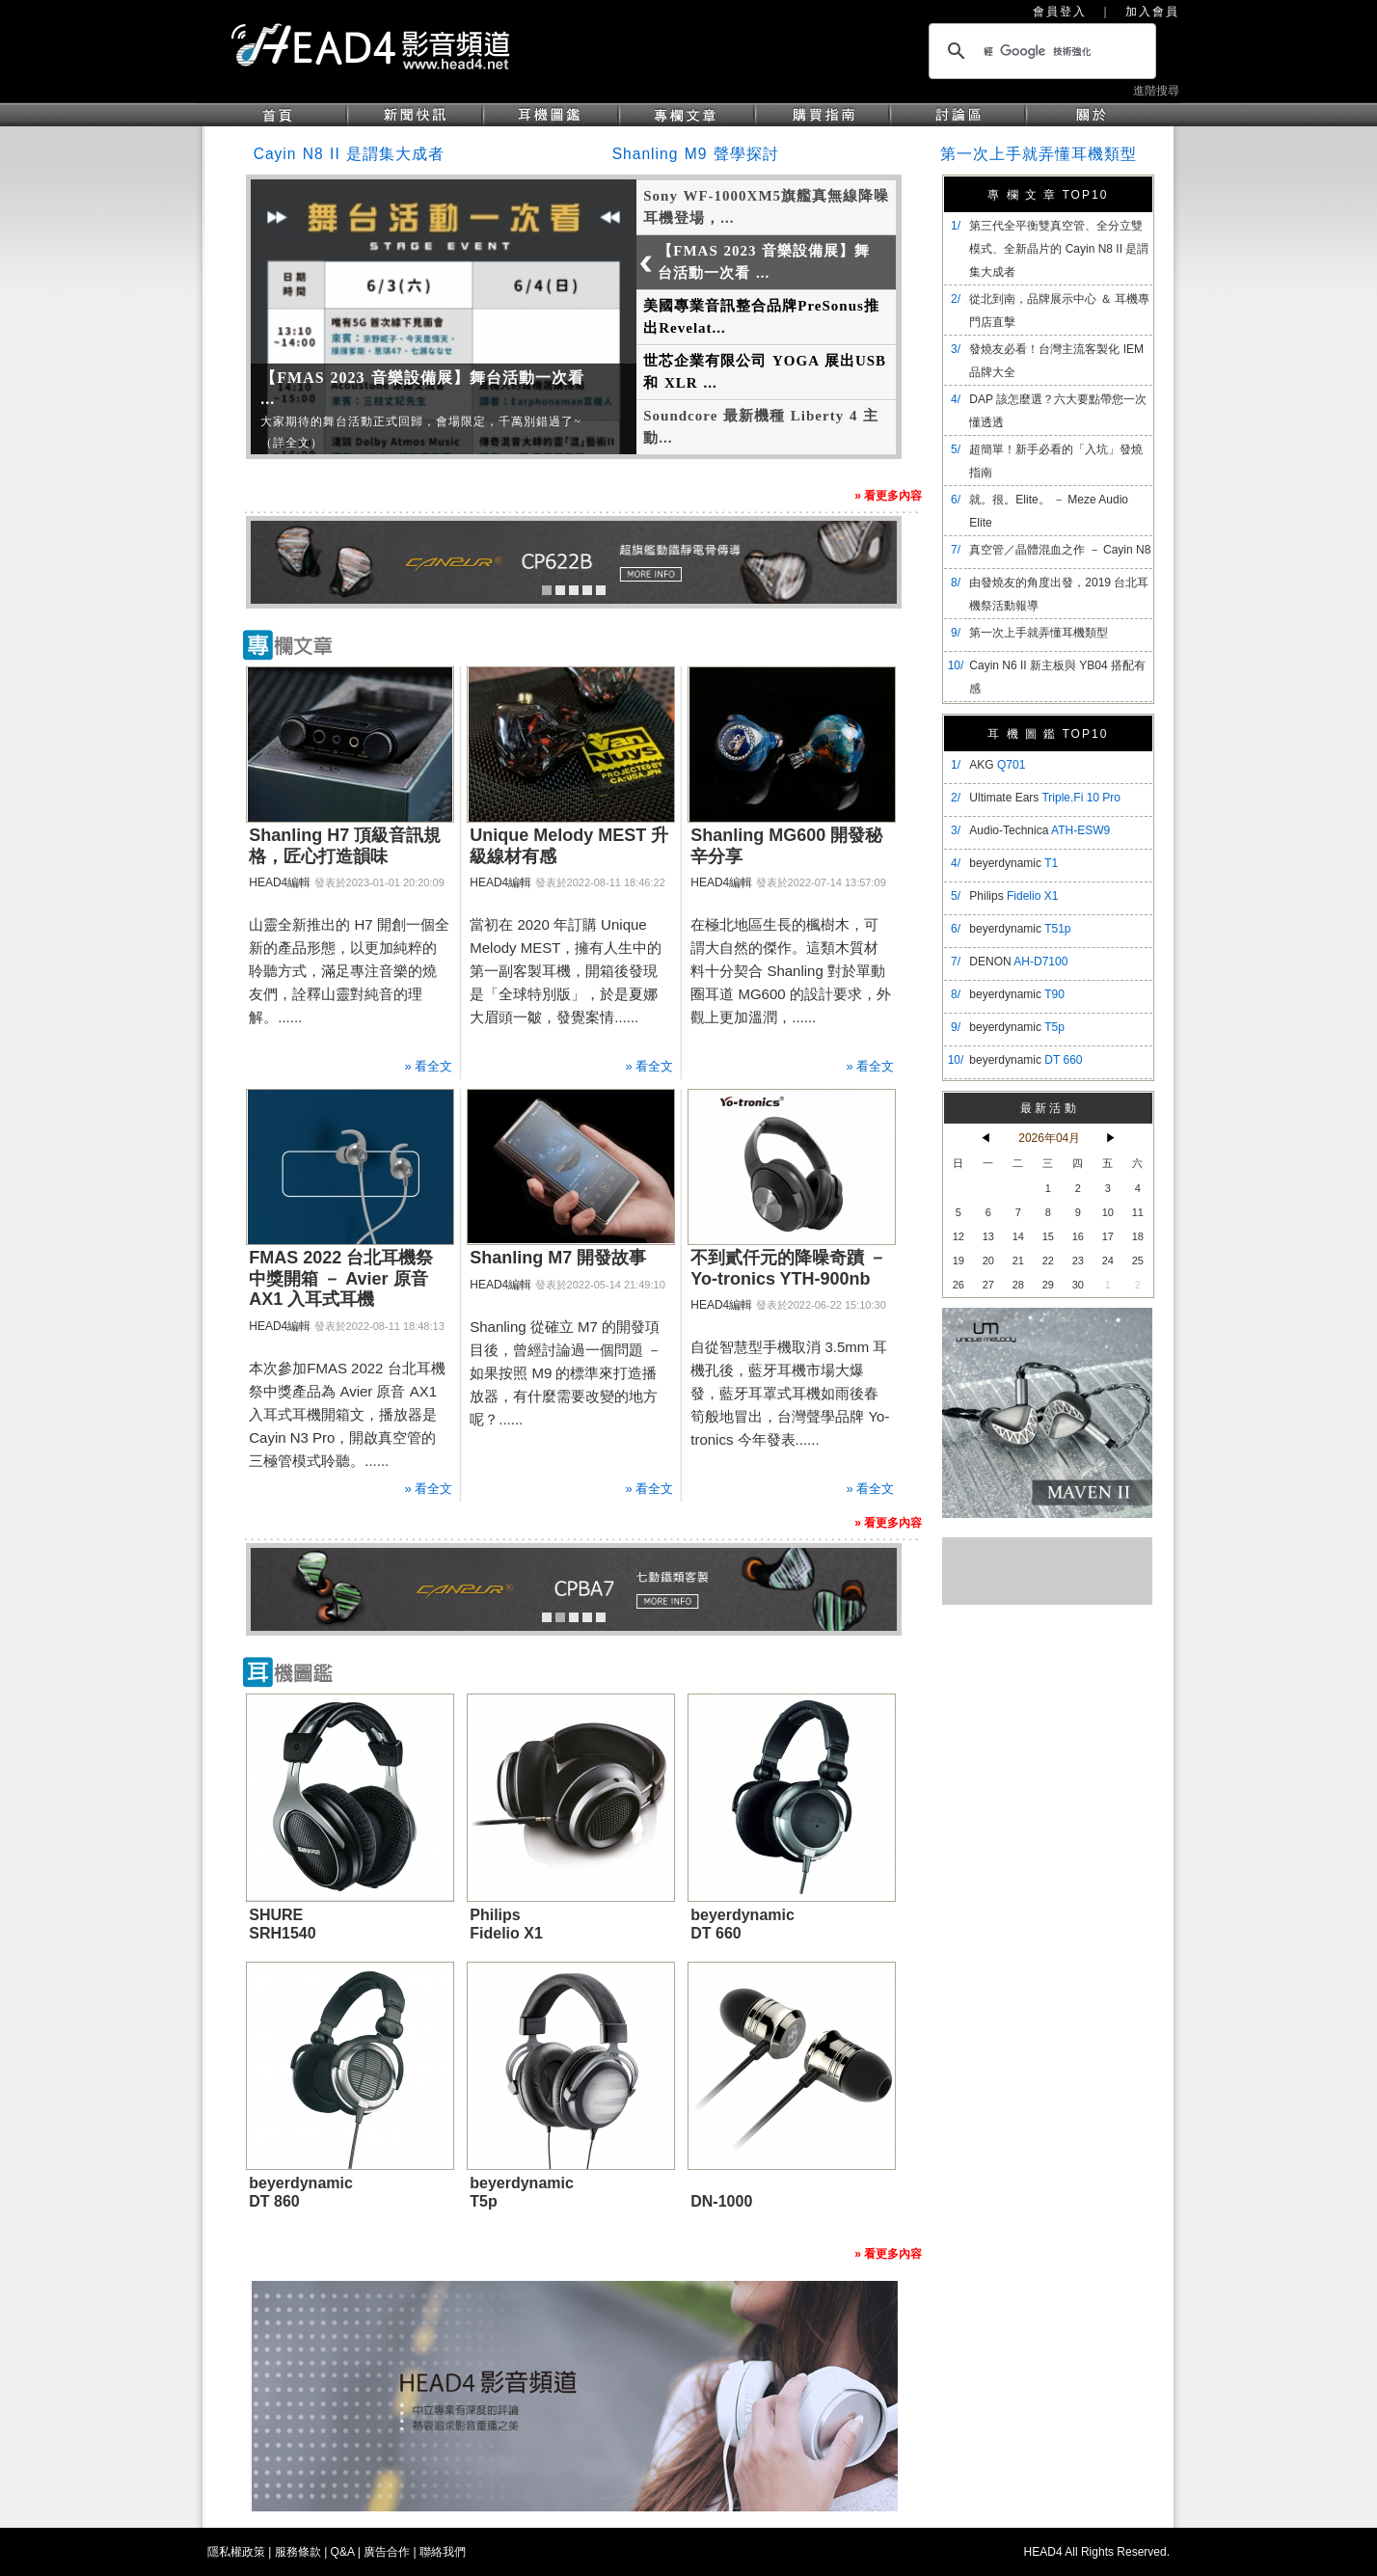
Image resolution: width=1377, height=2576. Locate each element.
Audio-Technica (1039, 830)
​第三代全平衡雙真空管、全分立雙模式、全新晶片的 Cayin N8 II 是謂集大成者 (1058, 249)
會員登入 (1060, 11)
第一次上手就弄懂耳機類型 (1038, 154)
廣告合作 (387, 2552)
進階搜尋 (1156, 90)
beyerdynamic (1013, 863)
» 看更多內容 (888, 495)
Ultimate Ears (1044, 797)
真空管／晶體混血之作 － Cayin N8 (1059, 549)
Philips (1013, 896)
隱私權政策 (236, 2552)
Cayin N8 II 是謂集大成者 (349, 154)
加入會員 (1152, 11)
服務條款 (298, 2552)
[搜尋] (1039, 51)
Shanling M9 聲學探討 (695, 154)
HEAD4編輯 (279, 882)
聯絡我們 (442, 2552)
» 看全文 (428, 1066)
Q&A (343, 2552)
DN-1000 (721, 2201)
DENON (1018, 961)
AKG (997, 765)
